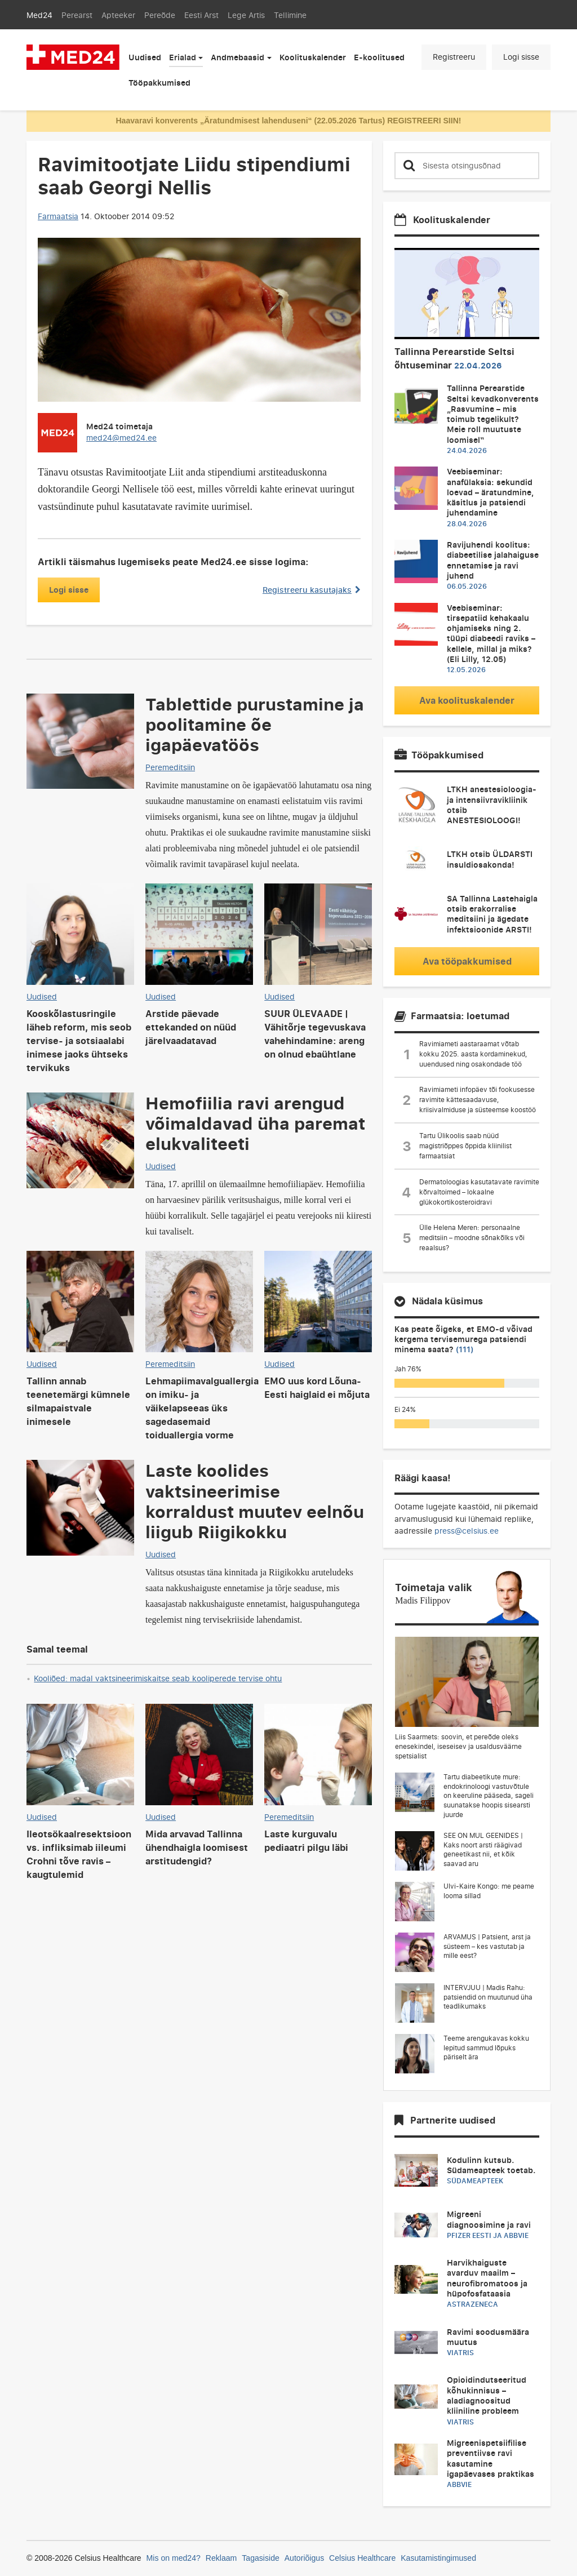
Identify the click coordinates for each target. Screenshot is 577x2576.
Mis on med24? (174, 2557)
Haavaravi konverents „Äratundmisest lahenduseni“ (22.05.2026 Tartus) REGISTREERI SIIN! (288, 120)
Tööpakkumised (159, 82)
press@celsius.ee (466, 1530)
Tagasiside (260, 2557)
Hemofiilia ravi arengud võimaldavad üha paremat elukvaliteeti (255, 1123)
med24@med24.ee (121, 437)
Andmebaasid (237, 57)
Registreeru (454, 56)
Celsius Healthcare (362, 2557)
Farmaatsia (58, 216)
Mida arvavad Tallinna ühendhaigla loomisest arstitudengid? (196, 1847)
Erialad (182, 57)
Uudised (144, 57)
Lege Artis (246, 15)
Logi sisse (521, 56)
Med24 (39, 15)
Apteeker (118, 15)
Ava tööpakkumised (467, 961)
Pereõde (159, 15)
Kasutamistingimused (438, 2557)
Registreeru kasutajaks (312, 589)
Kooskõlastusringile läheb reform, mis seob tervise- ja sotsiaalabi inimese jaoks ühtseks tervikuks (78, 1040)
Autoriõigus (304, 2557)
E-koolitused (379, 57)
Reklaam (221, 2557)
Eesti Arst (201, 15)
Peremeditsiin (170, 767)
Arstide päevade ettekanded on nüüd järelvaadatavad (190, 1027)
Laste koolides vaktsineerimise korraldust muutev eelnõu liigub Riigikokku (254, 1500)
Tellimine (290, 15)
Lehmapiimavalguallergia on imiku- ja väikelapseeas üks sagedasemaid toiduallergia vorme (202, 1408)
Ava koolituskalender (466, 700)
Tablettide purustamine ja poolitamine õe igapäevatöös (254, 724)
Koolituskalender (312, 57)
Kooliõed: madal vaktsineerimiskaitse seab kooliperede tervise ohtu (158, 1678)
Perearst (76, 15)
